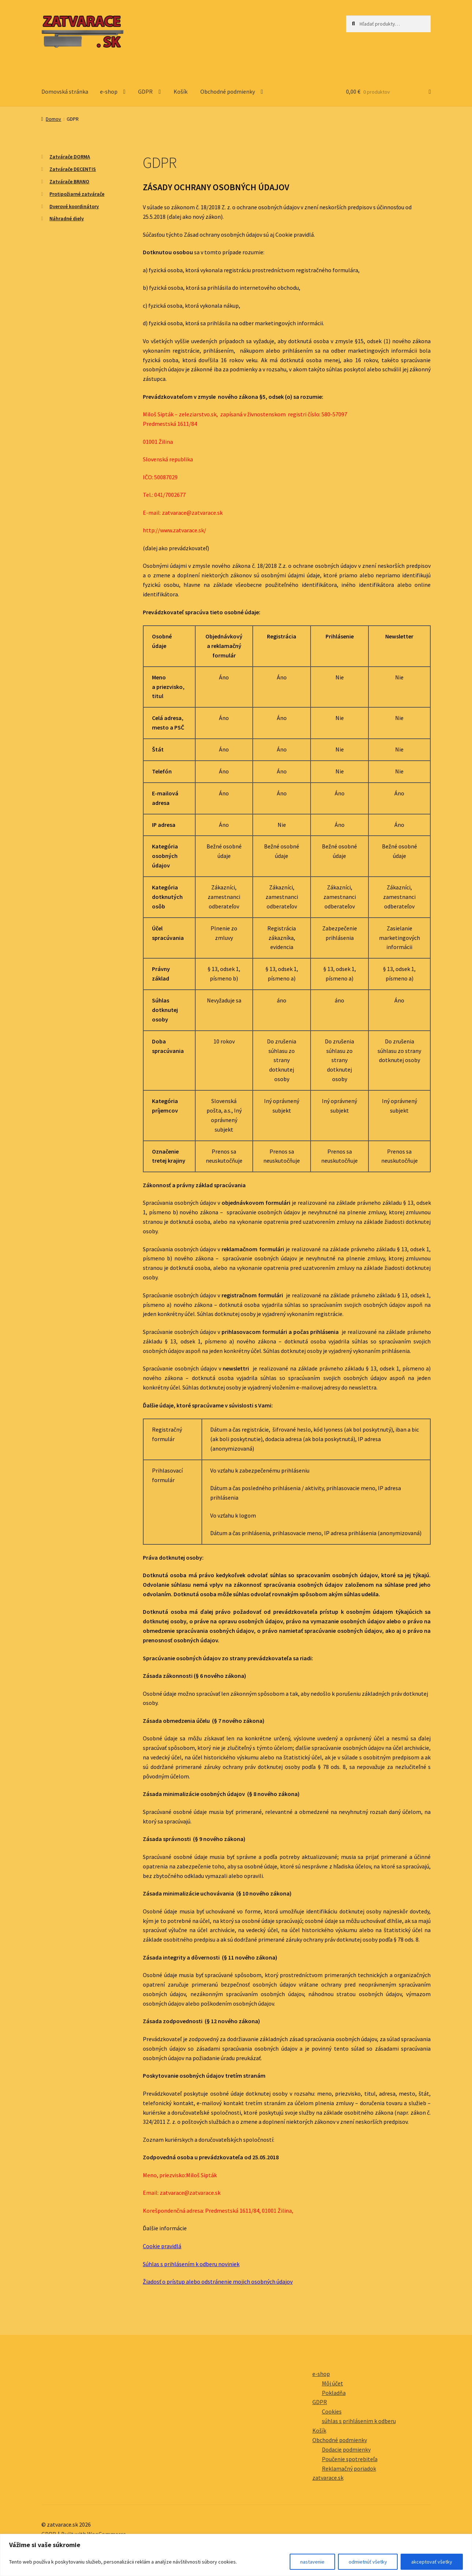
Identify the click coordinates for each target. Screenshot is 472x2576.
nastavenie (312, 2561)
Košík (180, 91)
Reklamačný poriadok (349, 2468)
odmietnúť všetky (368, 2561)
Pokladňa (334, 2392)
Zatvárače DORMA (69, 156)
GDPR (145, 91)
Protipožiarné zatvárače (76, 194)
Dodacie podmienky (346, 2449)
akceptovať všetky (431, 2561)
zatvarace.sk (327, 2477)
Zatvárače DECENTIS (72, 169)
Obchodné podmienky (227, 91)
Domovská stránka (64, 91)
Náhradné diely (66, 218)
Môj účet (332, 2383)
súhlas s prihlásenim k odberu (359, 2421)
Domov (53, 119)
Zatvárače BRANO (69, 181)
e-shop (109, 91)
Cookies (332, 2411)
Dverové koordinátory (74, 206)
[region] (236, 2555)
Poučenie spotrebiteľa (350, 2459)
